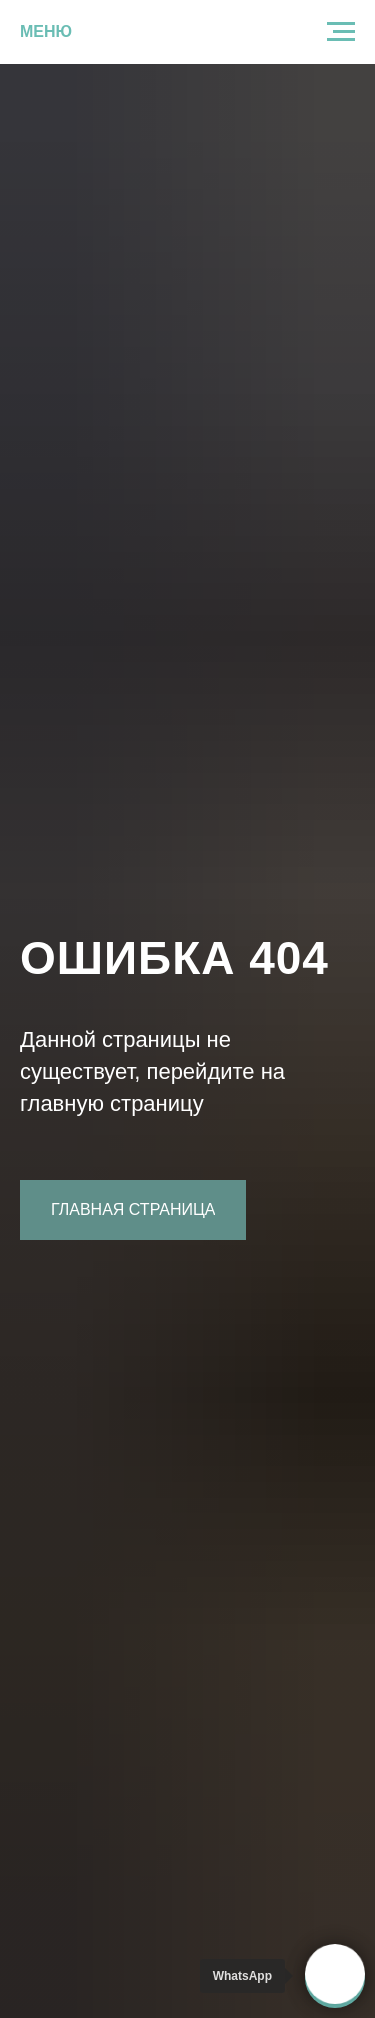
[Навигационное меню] (341, 32)
